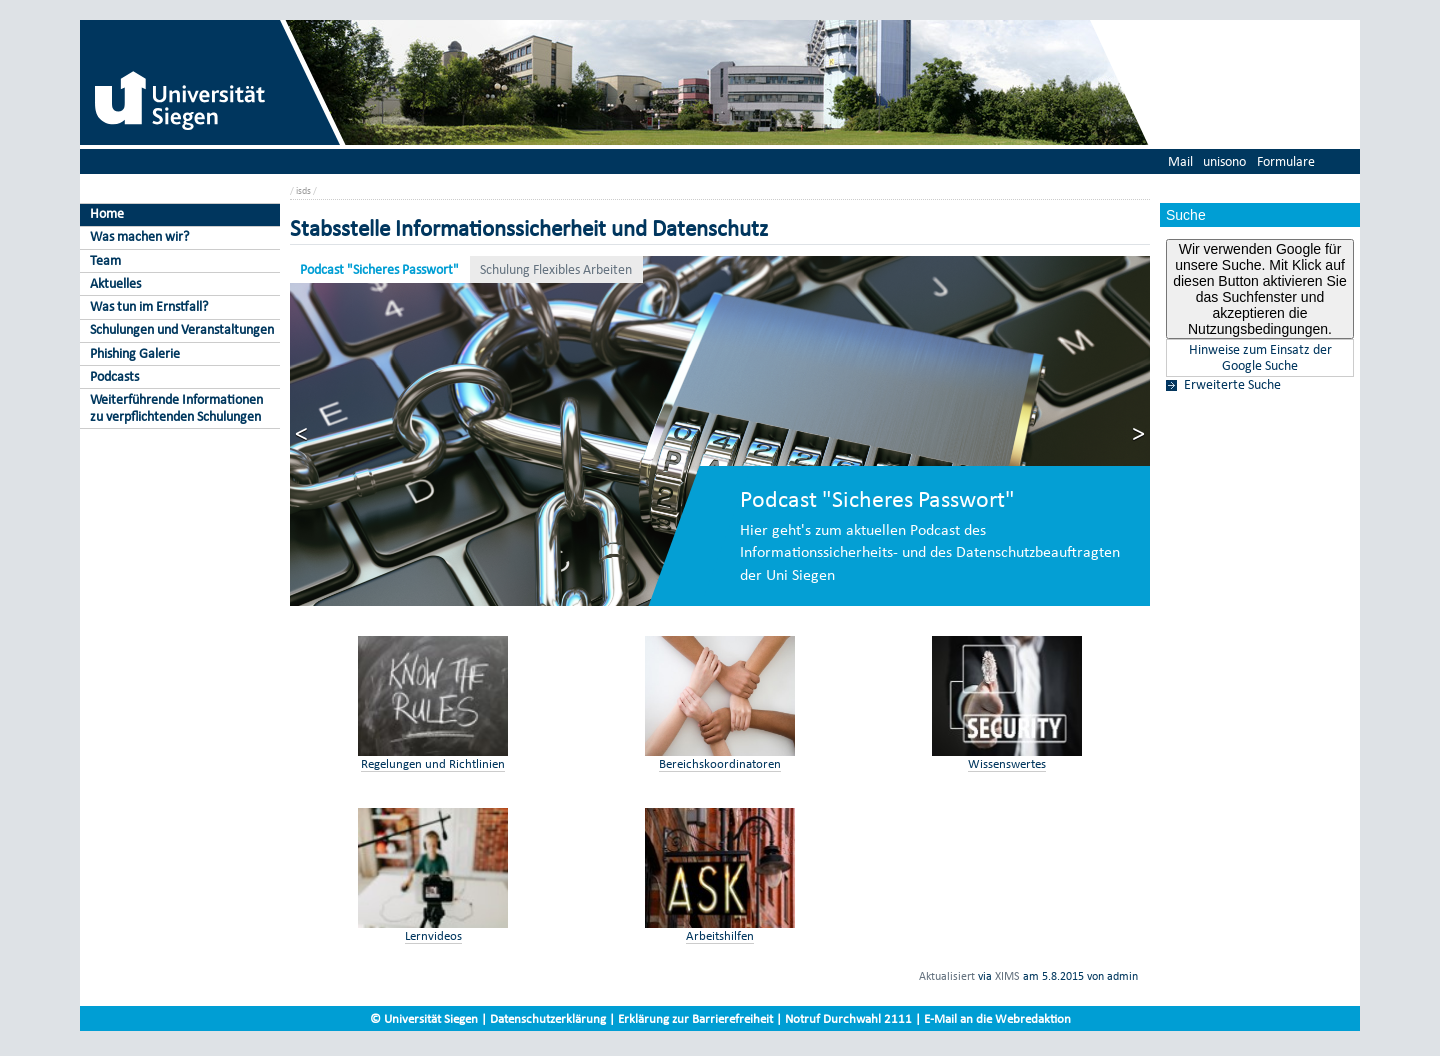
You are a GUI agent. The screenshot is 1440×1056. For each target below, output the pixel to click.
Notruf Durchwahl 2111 (848, 1018)
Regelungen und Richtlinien (433, 763)
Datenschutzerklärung (548, 1018)
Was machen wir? (139, 236)
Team (105, 260)
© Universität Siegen (424, 1018)
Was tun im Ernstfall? (149, 306)
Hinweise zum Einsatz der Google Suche (1260, 358)
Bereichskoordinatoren (720, 763)
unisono (1224, 161)
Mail (1180, 161)
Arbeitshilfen (720, 935)
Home (107, 213)
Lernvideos (433, 935)
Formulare (1286, 161)
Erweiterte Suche (1232, 385)
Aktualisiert (947, 976)
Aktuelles (115, 283)
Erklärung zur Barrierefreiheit (695, 1018)
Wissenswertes (1007, 763)
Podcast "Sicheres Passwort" (379, 269)
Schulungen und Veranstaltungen (182, 329)
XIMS (1007, 976)
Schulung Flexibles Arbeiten (556, 269)
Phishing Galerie (135, 353)
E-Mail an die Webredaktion (997, 1018)
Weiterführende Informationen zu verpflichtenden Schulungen (176, 408)
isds (303, 190)
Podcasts (114, 376)
